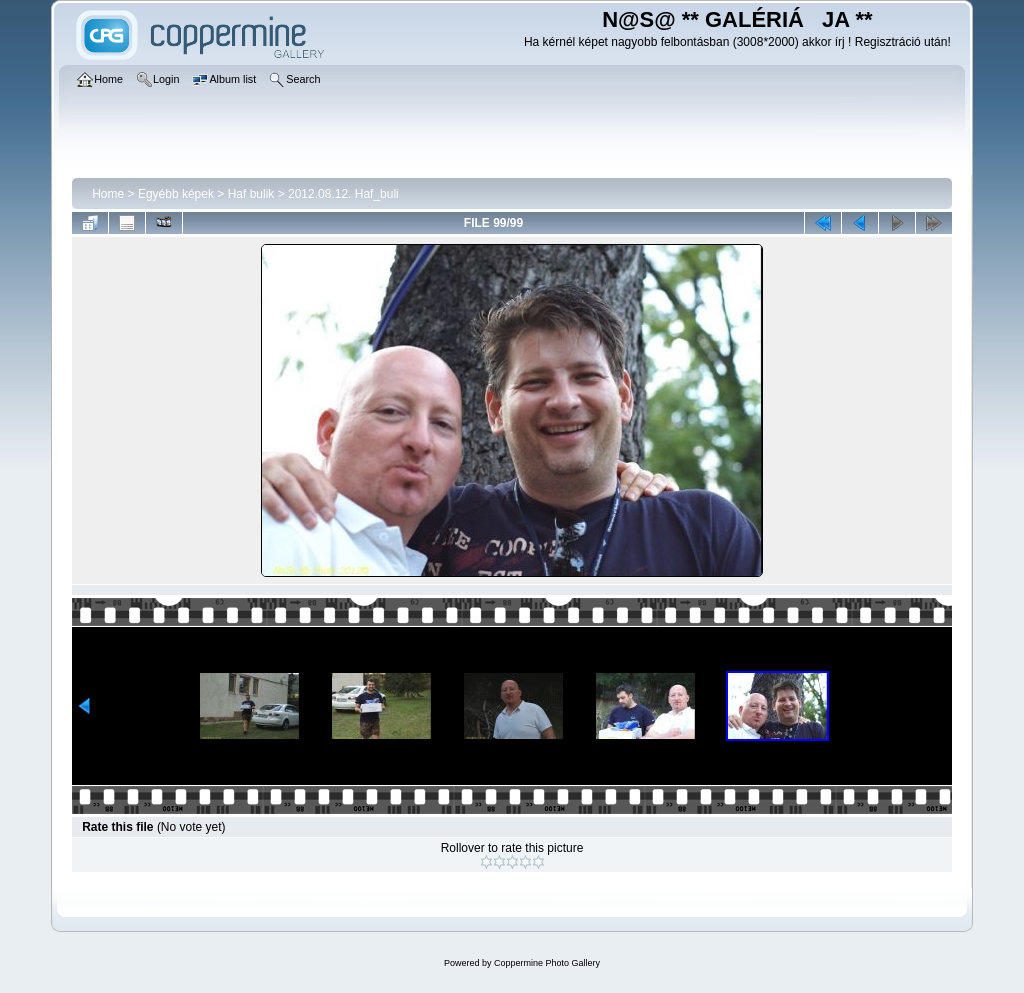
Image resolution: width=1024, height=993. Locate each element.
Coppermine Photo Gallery (547, 963)
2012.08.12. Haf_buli (343, 194)
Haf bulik (251, 194)
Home (108, 194)
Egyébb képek (176, 194)
